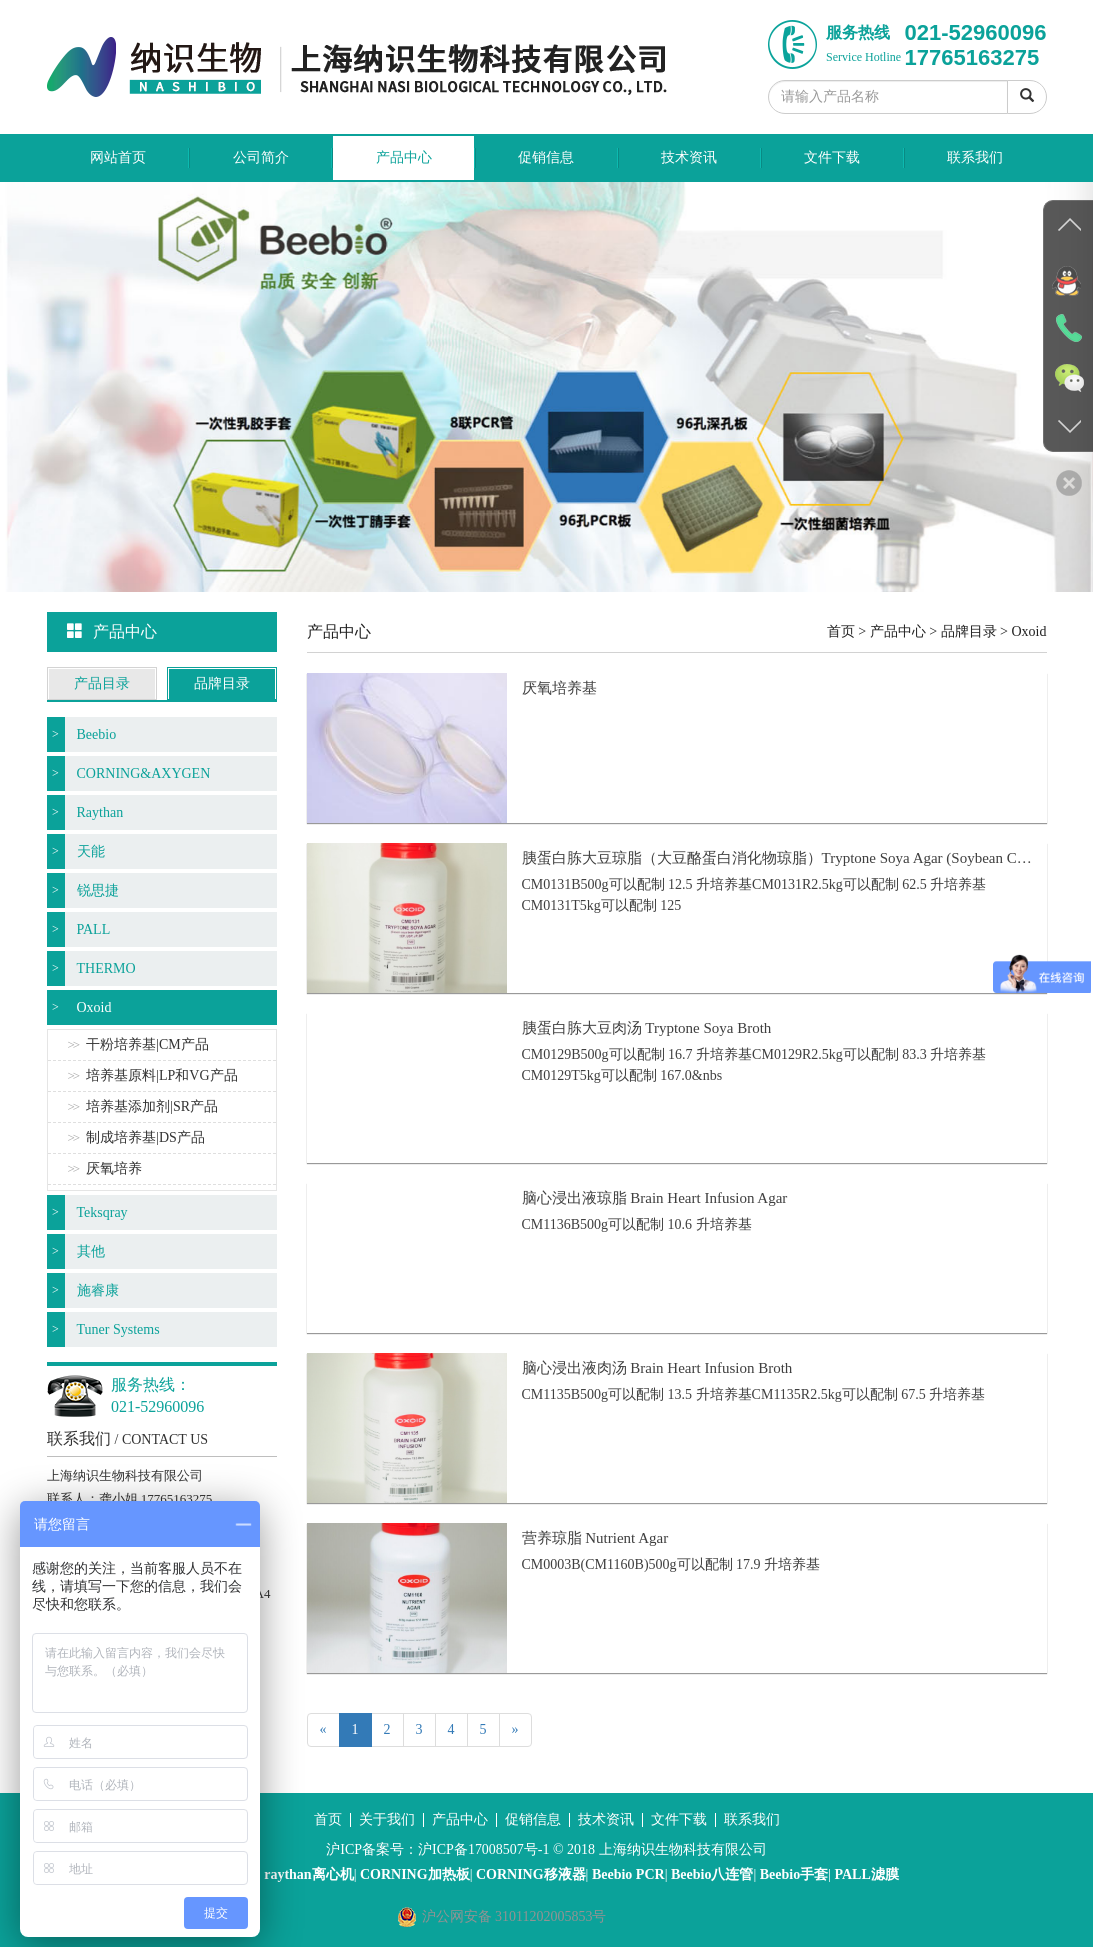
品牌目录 (222, 683)
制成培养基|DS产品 (145, 1137)
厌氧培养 (114, 1168)
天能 (91, 851)
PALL (94, 929)
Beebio (97, 734)
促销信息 (546, 157)
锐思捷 (98, 890)
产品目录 (102, 683)
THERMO (106, 968)
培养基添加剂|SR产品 (152, 1106)
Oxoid (94, 1007)
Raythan (100, 812)
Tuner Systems (118, 1329)
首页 (841, 631)
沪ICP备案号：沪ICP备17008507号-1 (437, 1849)
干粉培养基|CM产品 (147, 1044)
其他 (91, 1251)
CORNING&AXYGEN (144, 773)
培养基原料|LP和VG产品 (161, 1075)
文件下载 (832, 157)
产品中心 (404, 157)
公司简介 (261, 157)
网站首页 (118, 157)
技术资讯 (689, 157)
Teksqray (102, 1212)
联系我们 (975, 157)
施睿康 (98, 1290)
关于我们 (387, 1819)
